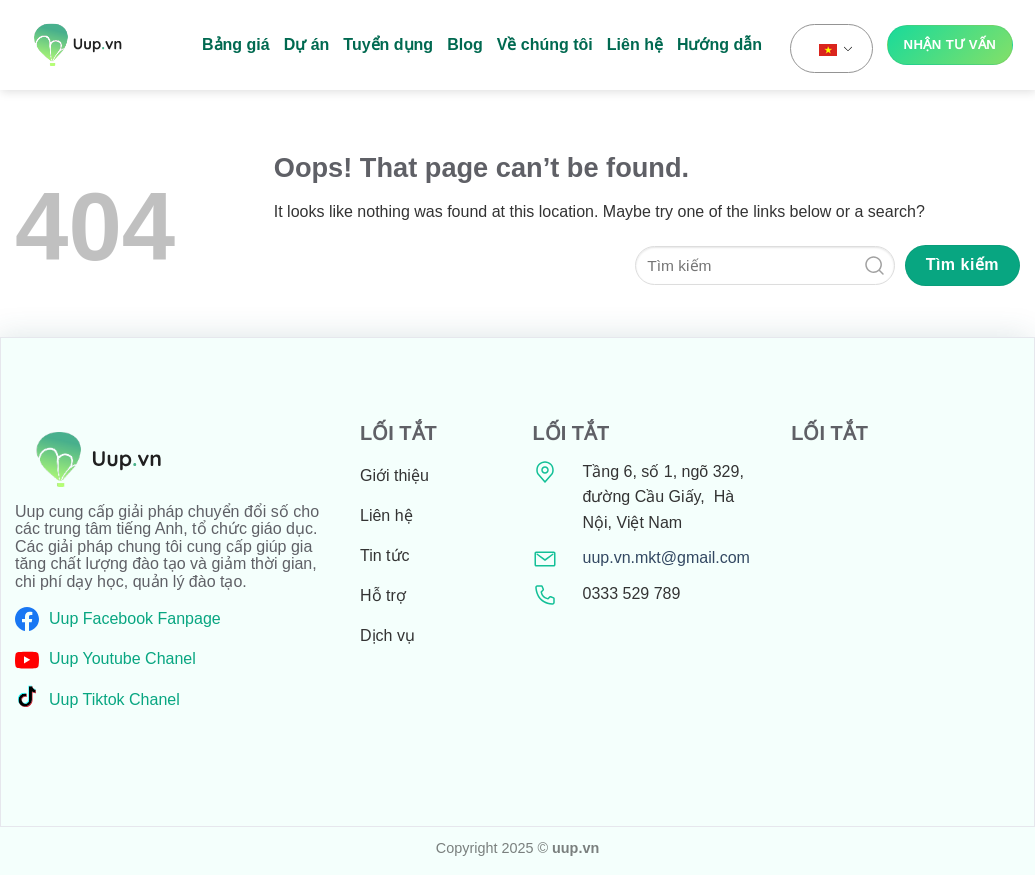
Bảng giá (236, 44)
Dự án (307, 44)
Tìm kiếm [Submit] (962, 264)
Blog (465, 44)
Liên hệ (635, 44)
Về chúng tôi (545, 44)
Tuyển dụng (388, 44)
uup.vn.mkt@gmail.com (666, 557)
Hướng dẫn (719, 44)
